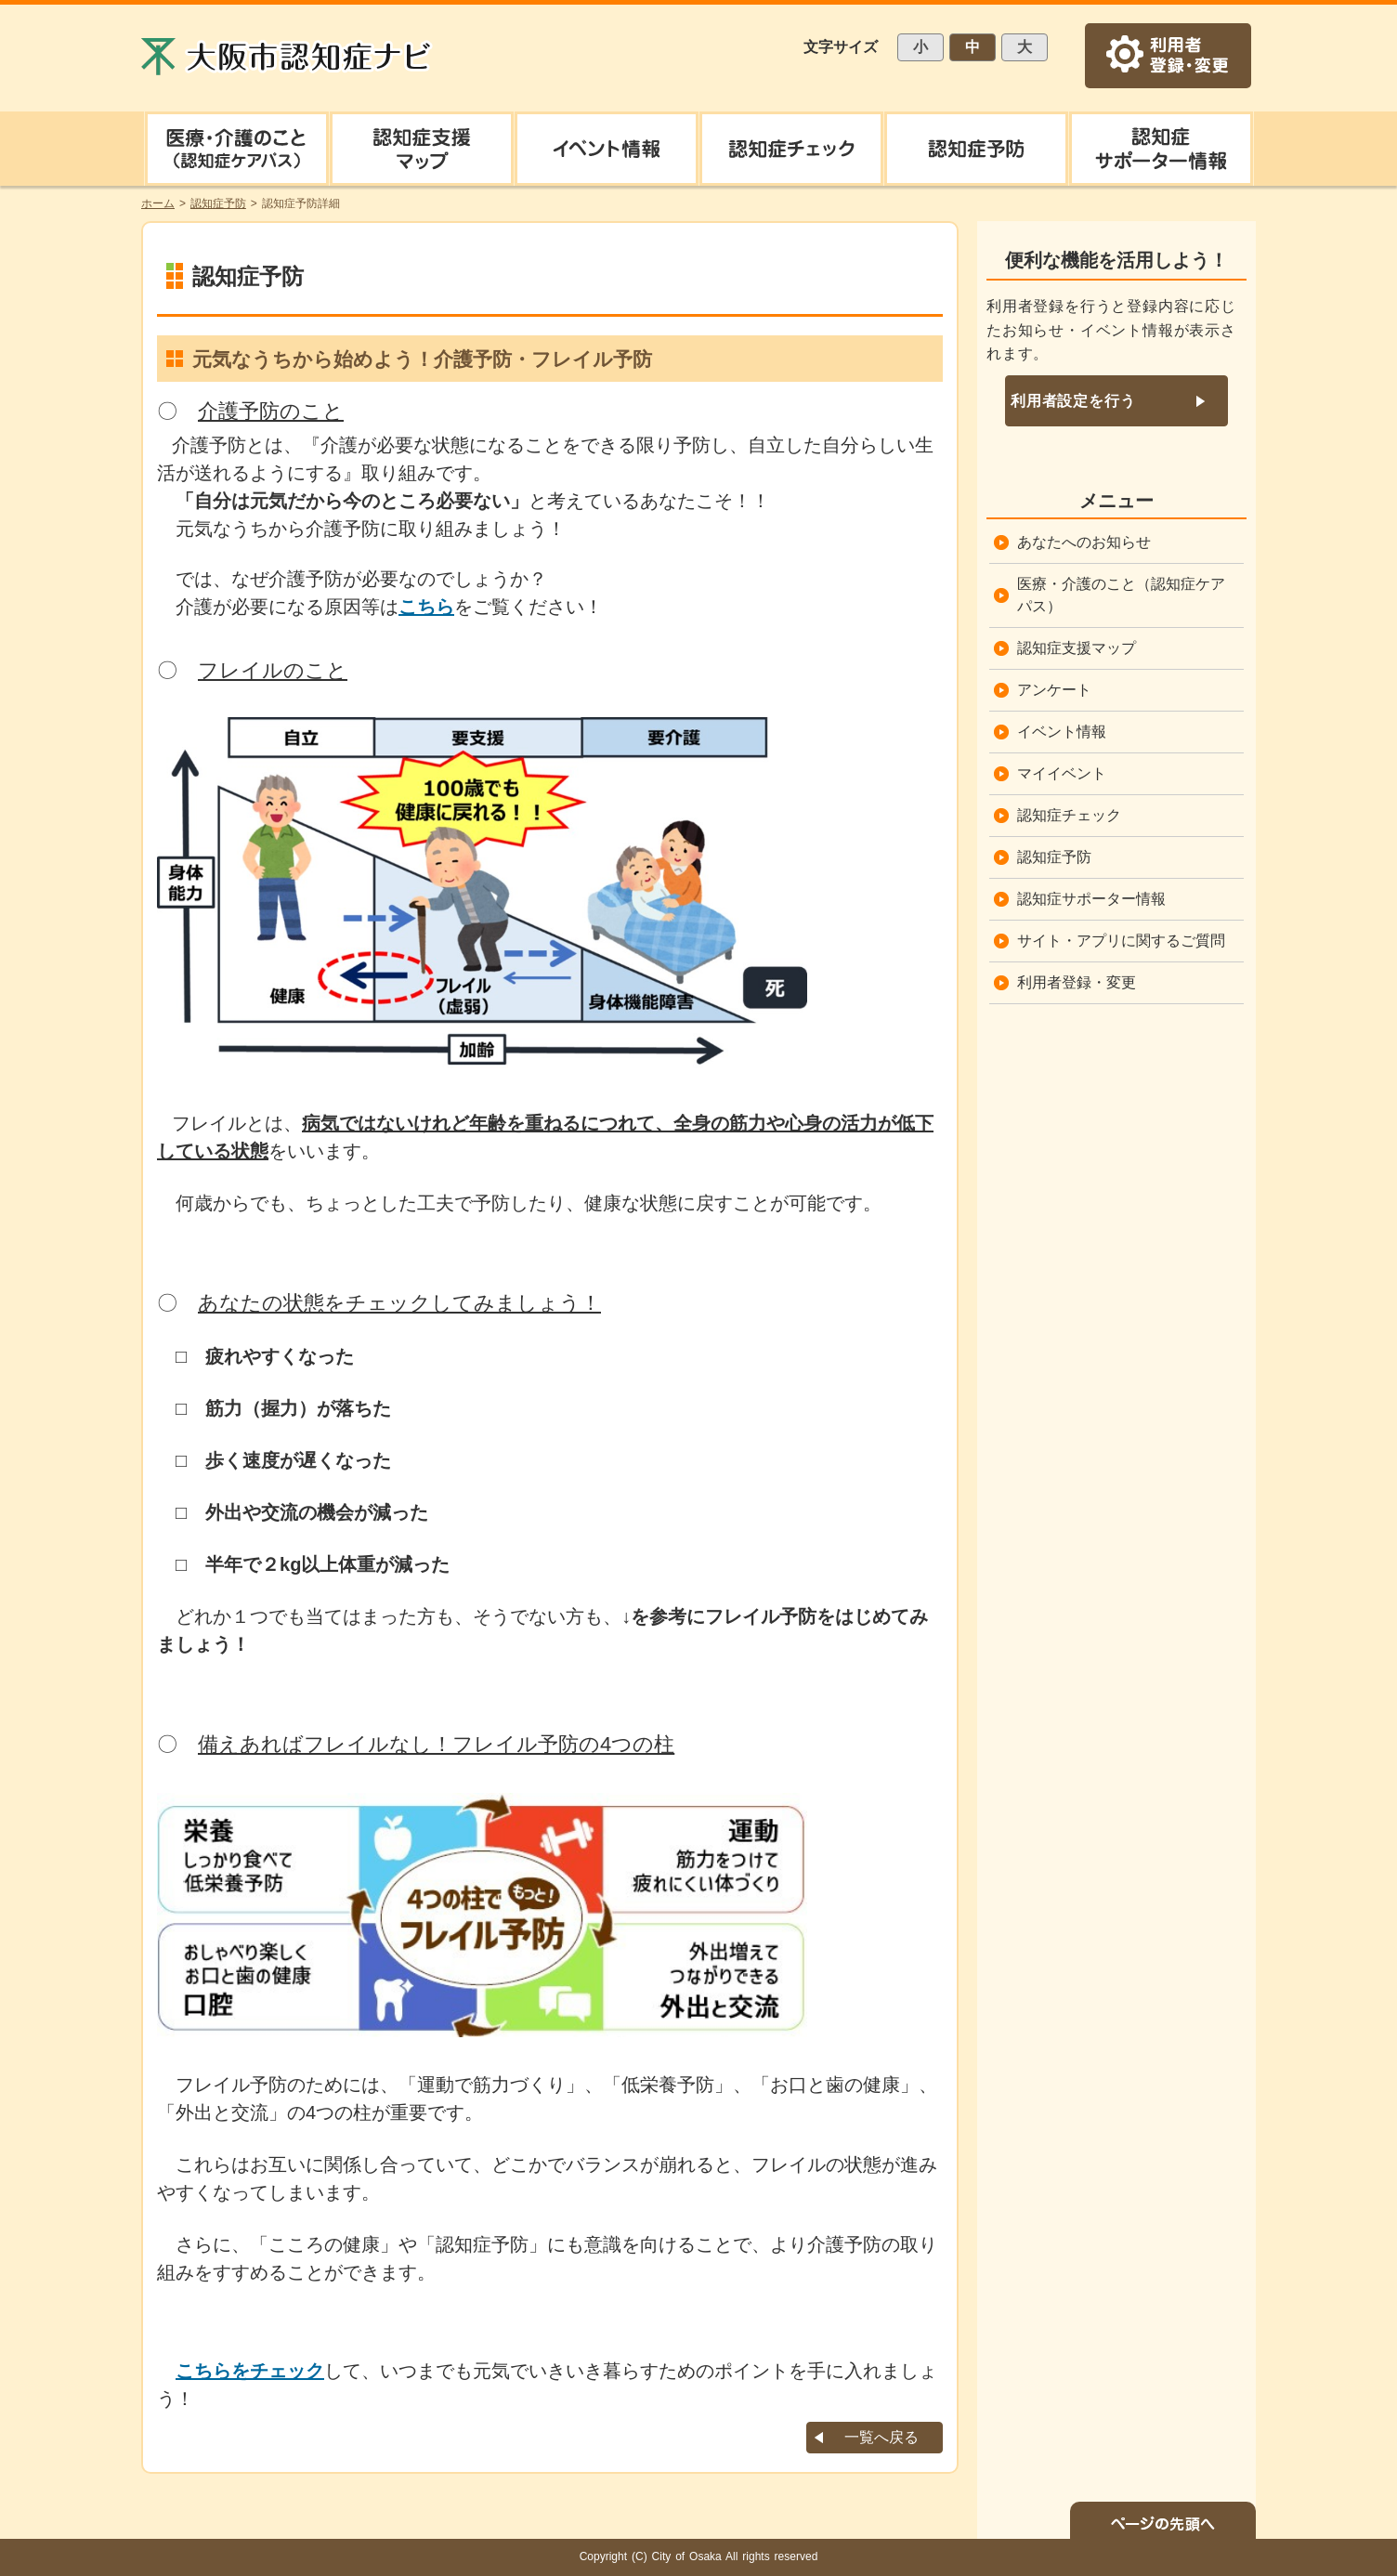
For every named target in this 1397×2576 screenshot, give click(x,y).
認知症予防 (1054, 857)
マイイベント (1061, 773)
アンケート (1054, 690)
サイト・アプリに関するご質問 (1121, 940)
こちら (426, 606)
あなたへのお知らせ (1084, 542)
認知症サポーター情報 (1091, 899)
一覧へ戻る (881, 2437)
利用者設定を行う (1073, 401)
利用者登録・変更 (1076, 982)
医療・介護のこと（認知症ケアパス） (1121, 595)
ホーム (158, 203)
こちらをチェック (250, 2370)
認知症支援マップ (1076, 648)
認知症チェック (1069, 815)
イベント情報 (1061, 731)
